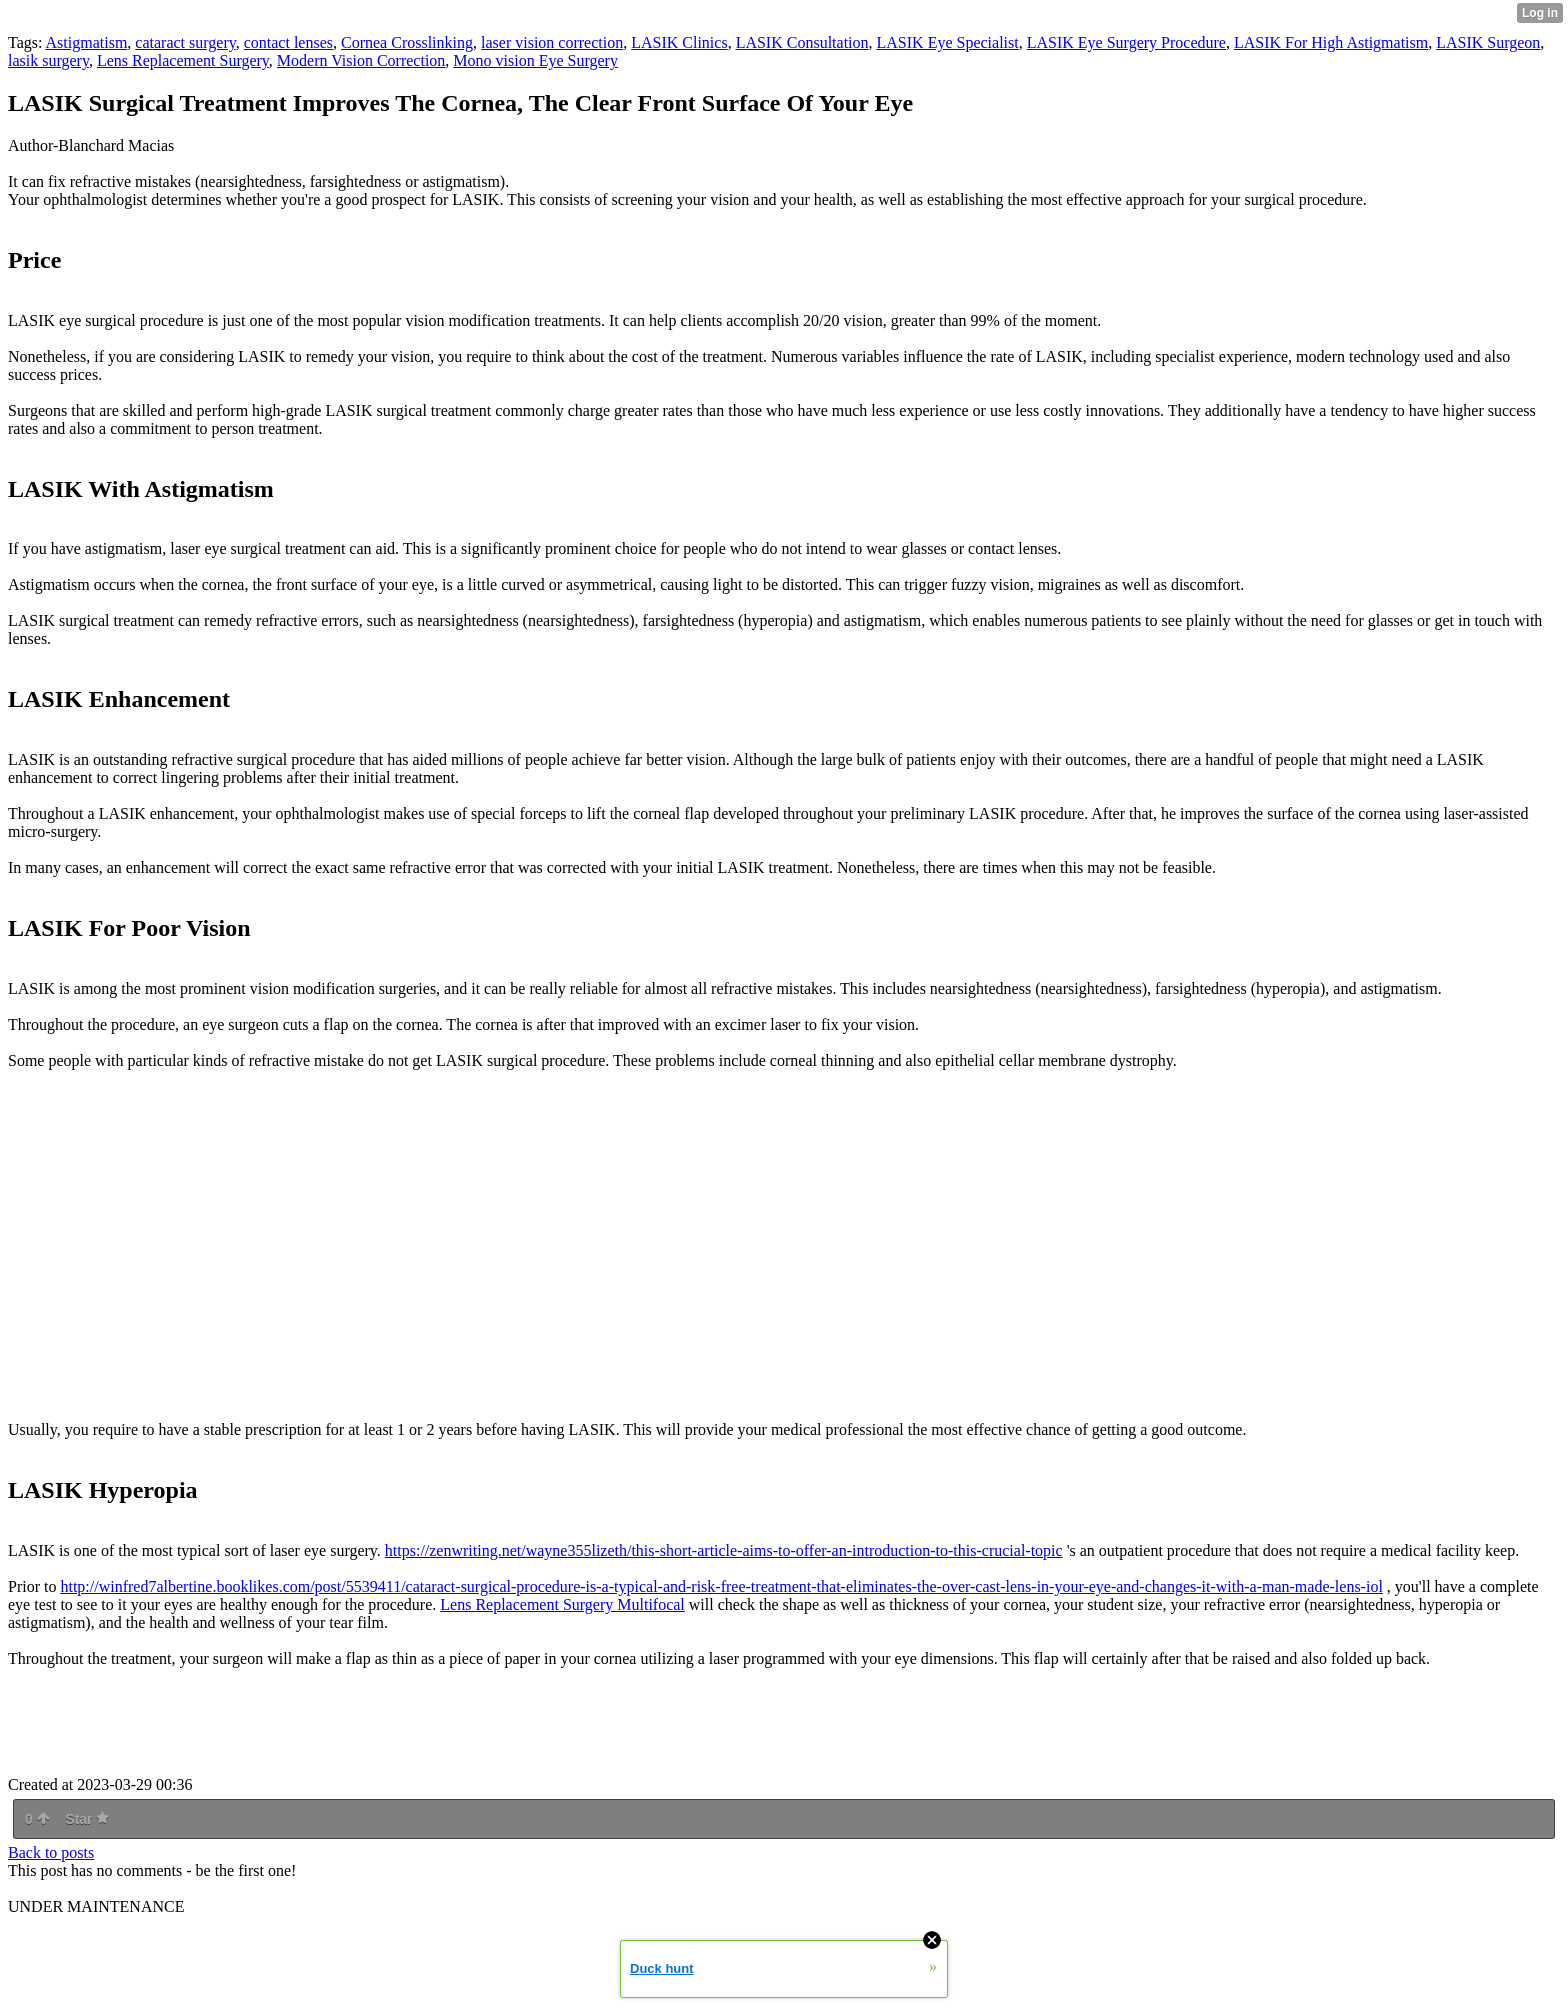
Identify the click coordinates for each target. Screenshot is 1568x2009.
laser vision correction (552, 42)
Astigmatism (87, 42)
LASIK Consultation (802, 42)
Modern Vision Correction (361, 60)
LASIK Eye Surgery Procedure (1126, 42)
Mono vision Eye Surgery (535, 60)
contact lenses (288, 42)
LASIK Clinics (679, 42)
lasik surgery (48, 60)
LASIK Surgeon (1488, 42)
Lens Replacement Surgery (183, 60)
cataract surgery (185, 42)
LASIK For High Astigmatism (1331, 42)
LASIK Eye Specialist (948, 42)
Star (87, 1819)
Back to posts (51, 1852)
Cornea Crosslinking (407, 42)
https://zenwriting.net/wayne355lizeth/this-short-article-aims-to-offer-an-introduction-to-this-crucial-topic (724, 1550)
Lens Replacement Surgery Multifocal (562, 1604)
